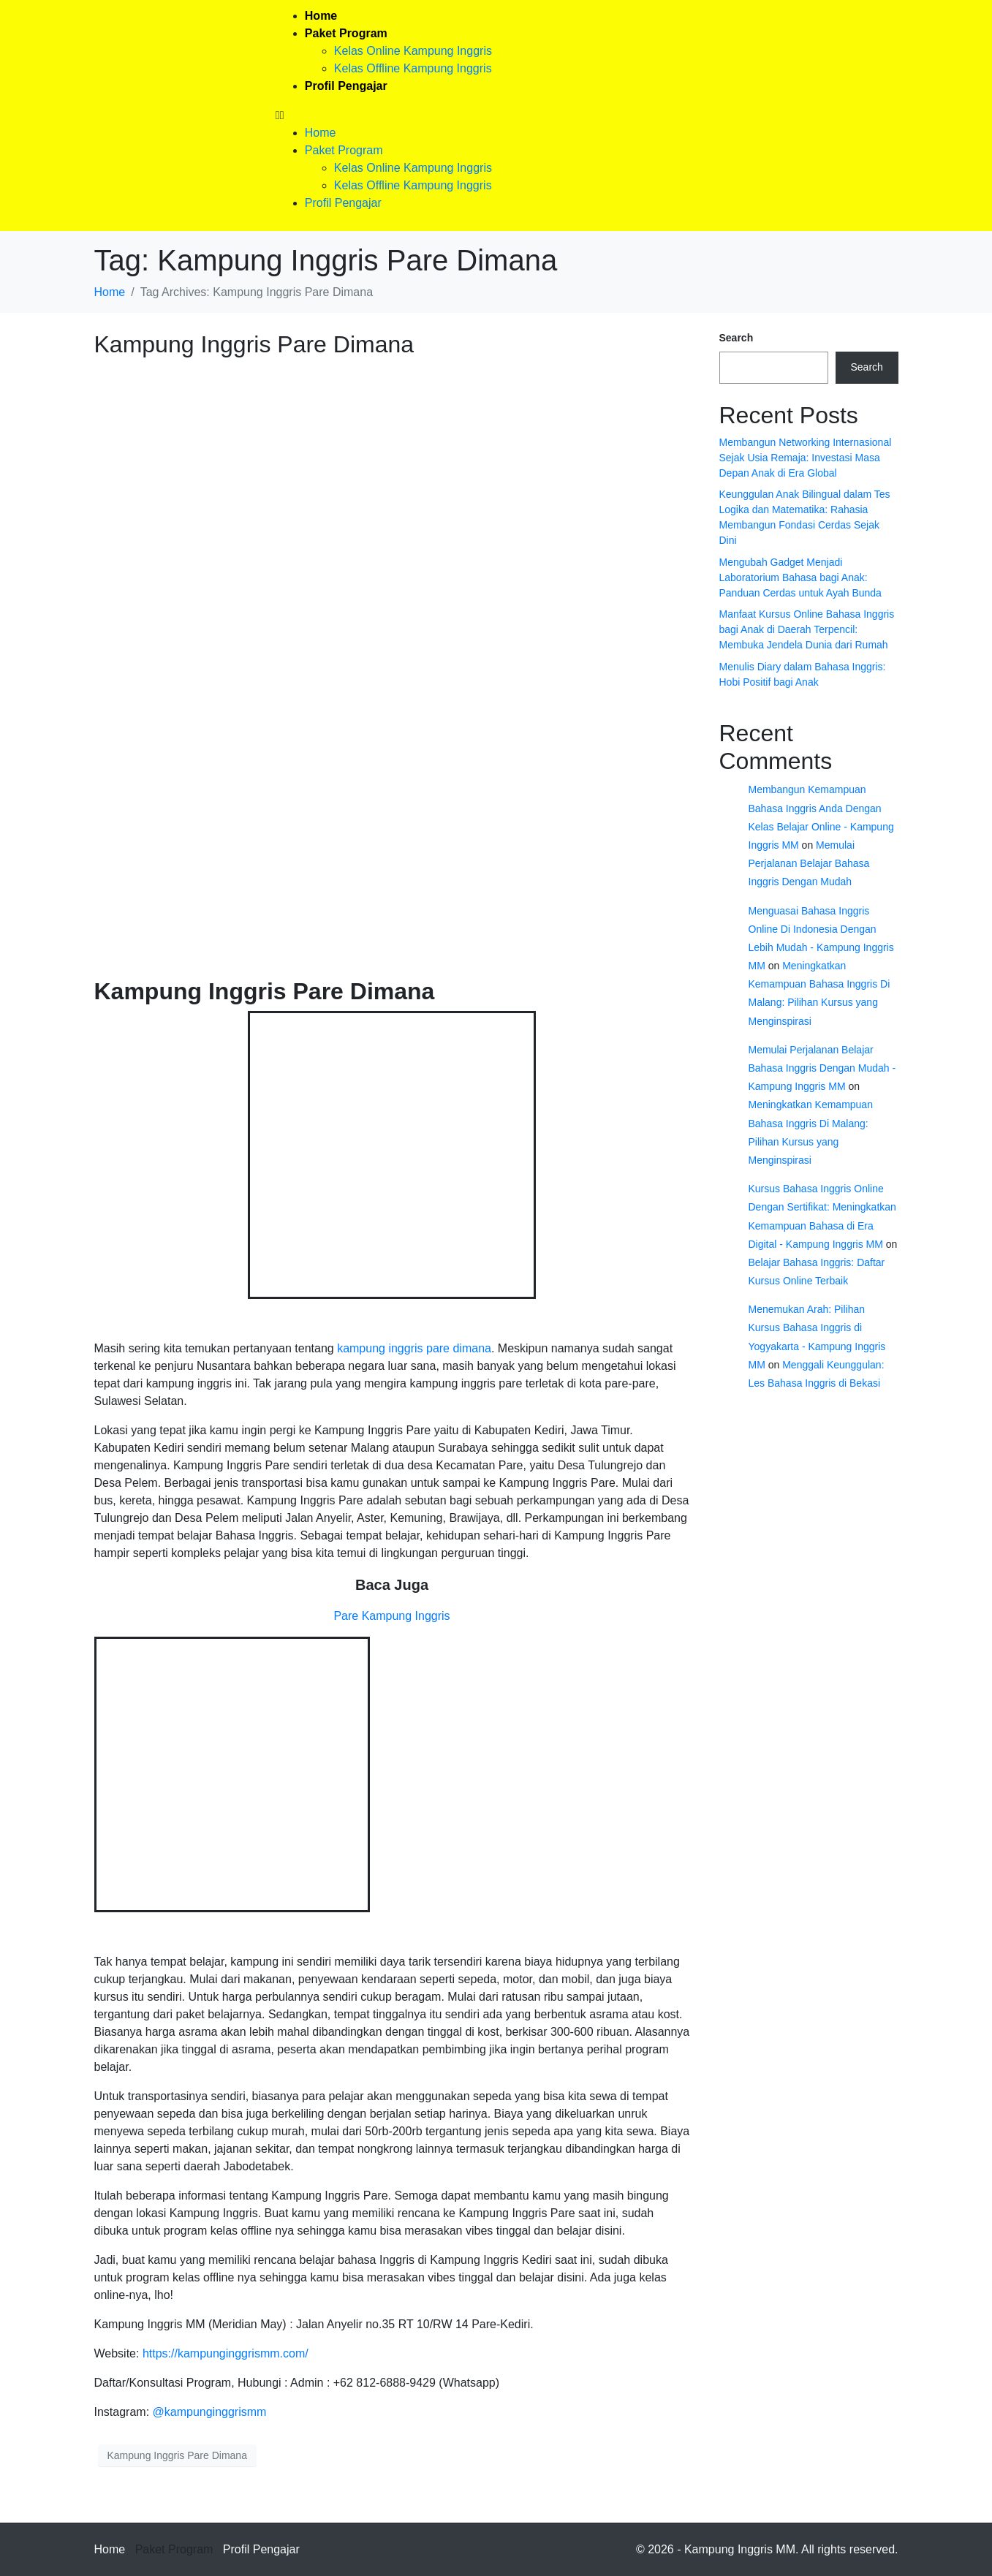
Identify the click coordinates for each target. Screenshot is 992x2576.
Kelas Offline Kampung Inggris (413, 68)
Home (321, 16)
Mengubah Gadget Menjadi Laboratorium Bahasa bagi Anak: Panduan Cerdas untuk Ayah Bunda (800, 577)
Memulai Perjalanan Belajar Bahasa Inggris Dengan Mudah (809, 863)
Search (736, 338)
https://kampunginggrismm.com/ (225, 2353)
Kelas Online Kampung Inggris (413, 51)
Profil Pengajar (346, 86)
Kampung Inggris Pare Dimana (254, 344)
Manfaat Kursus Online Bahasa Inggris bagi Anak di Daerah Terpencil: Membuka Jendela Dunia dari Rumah (807, 629)
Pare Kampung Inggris (391, 1616)
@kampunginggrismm (210, 2412)
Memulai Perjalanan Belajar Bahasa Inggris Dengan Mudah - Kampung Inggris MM (822, 1068)
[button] (626, 115)
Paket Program (346, 33)
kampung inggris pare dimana (414, 1348)
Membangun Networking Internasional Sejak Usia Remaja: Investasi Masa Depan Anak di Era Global (805, 457)
